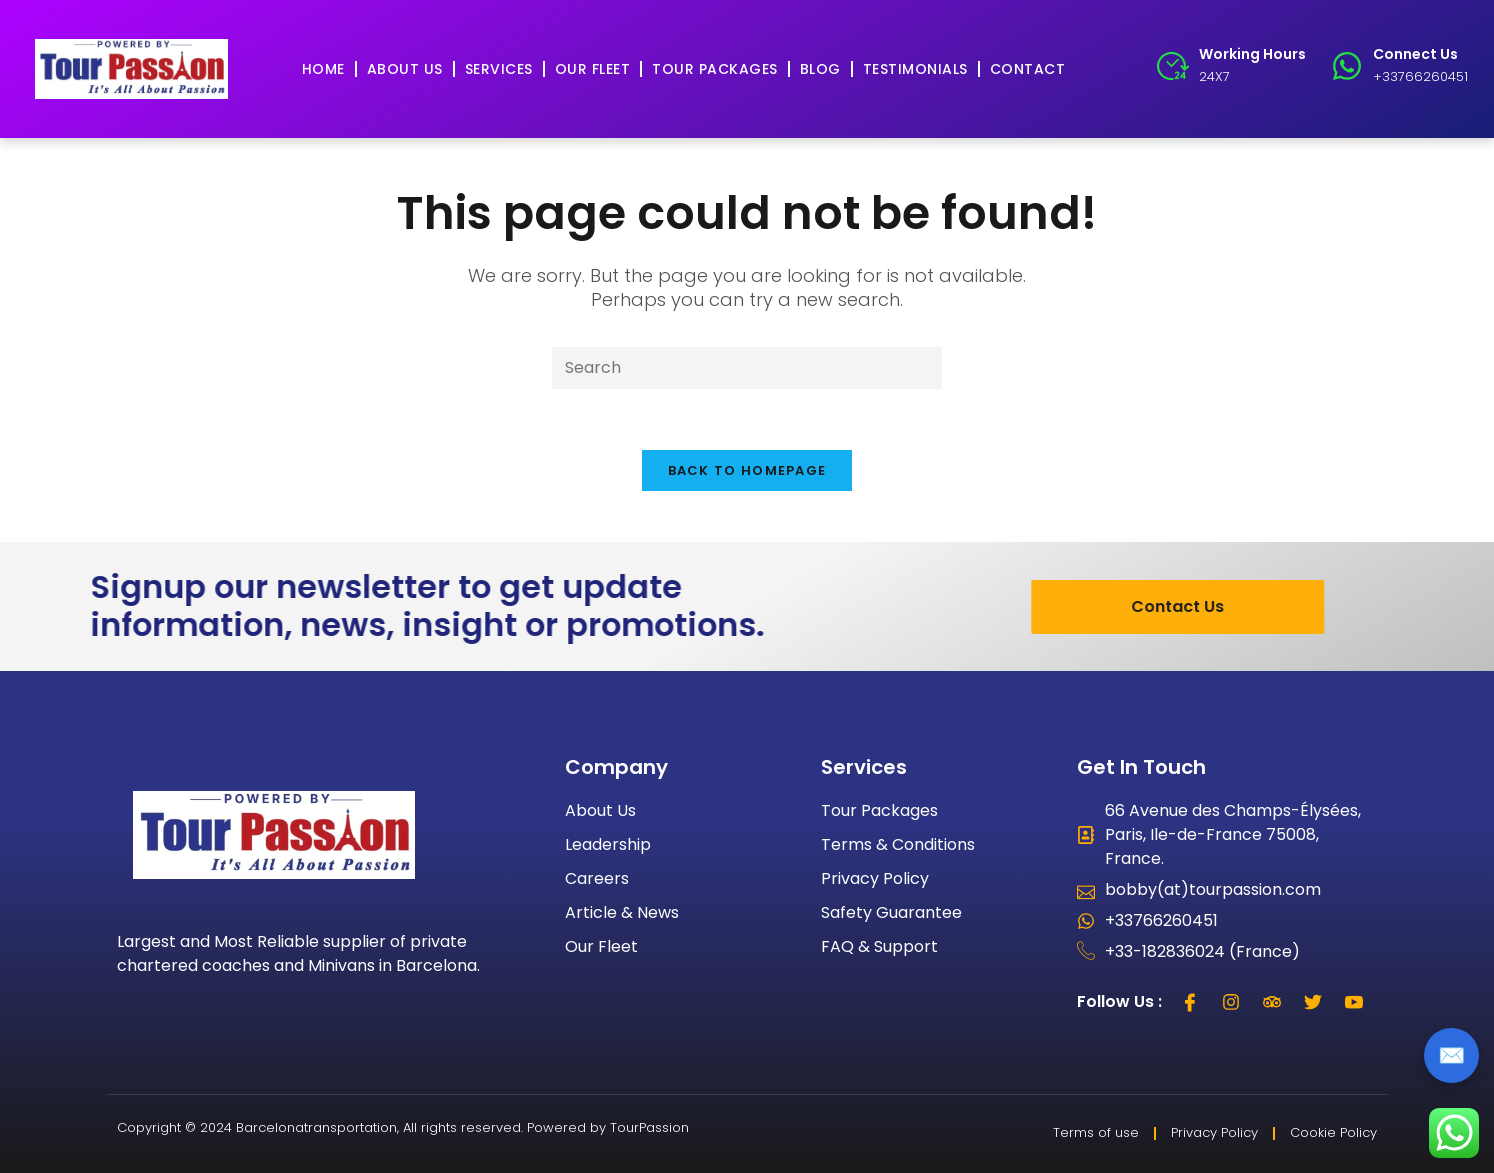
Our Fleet (593, 69)
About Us (405, 69)
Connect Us (1415, 54)
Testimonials (915, 69)
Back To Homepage (747, 470)
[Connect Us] (1347, 66)
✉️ (1451, 1055)
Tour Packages (715, 69)
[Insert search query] (747, 368)
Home (323, 69)
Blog (820, 69)
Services (499, 69)
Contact (1028, 69)
